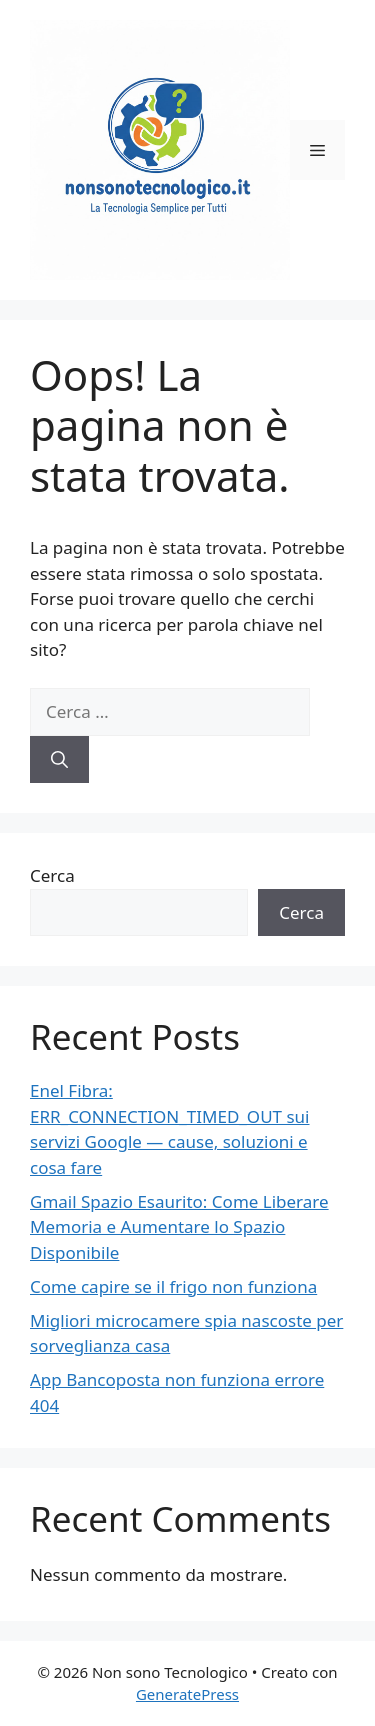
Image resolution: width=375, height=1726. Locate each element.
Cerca (52, 875)
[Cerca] (59, 760)
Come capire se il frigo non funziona (173, 1286)
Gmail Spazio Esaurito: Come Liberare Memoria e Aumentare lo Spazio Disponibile (179, 1227)
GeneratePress (187, 1694)
